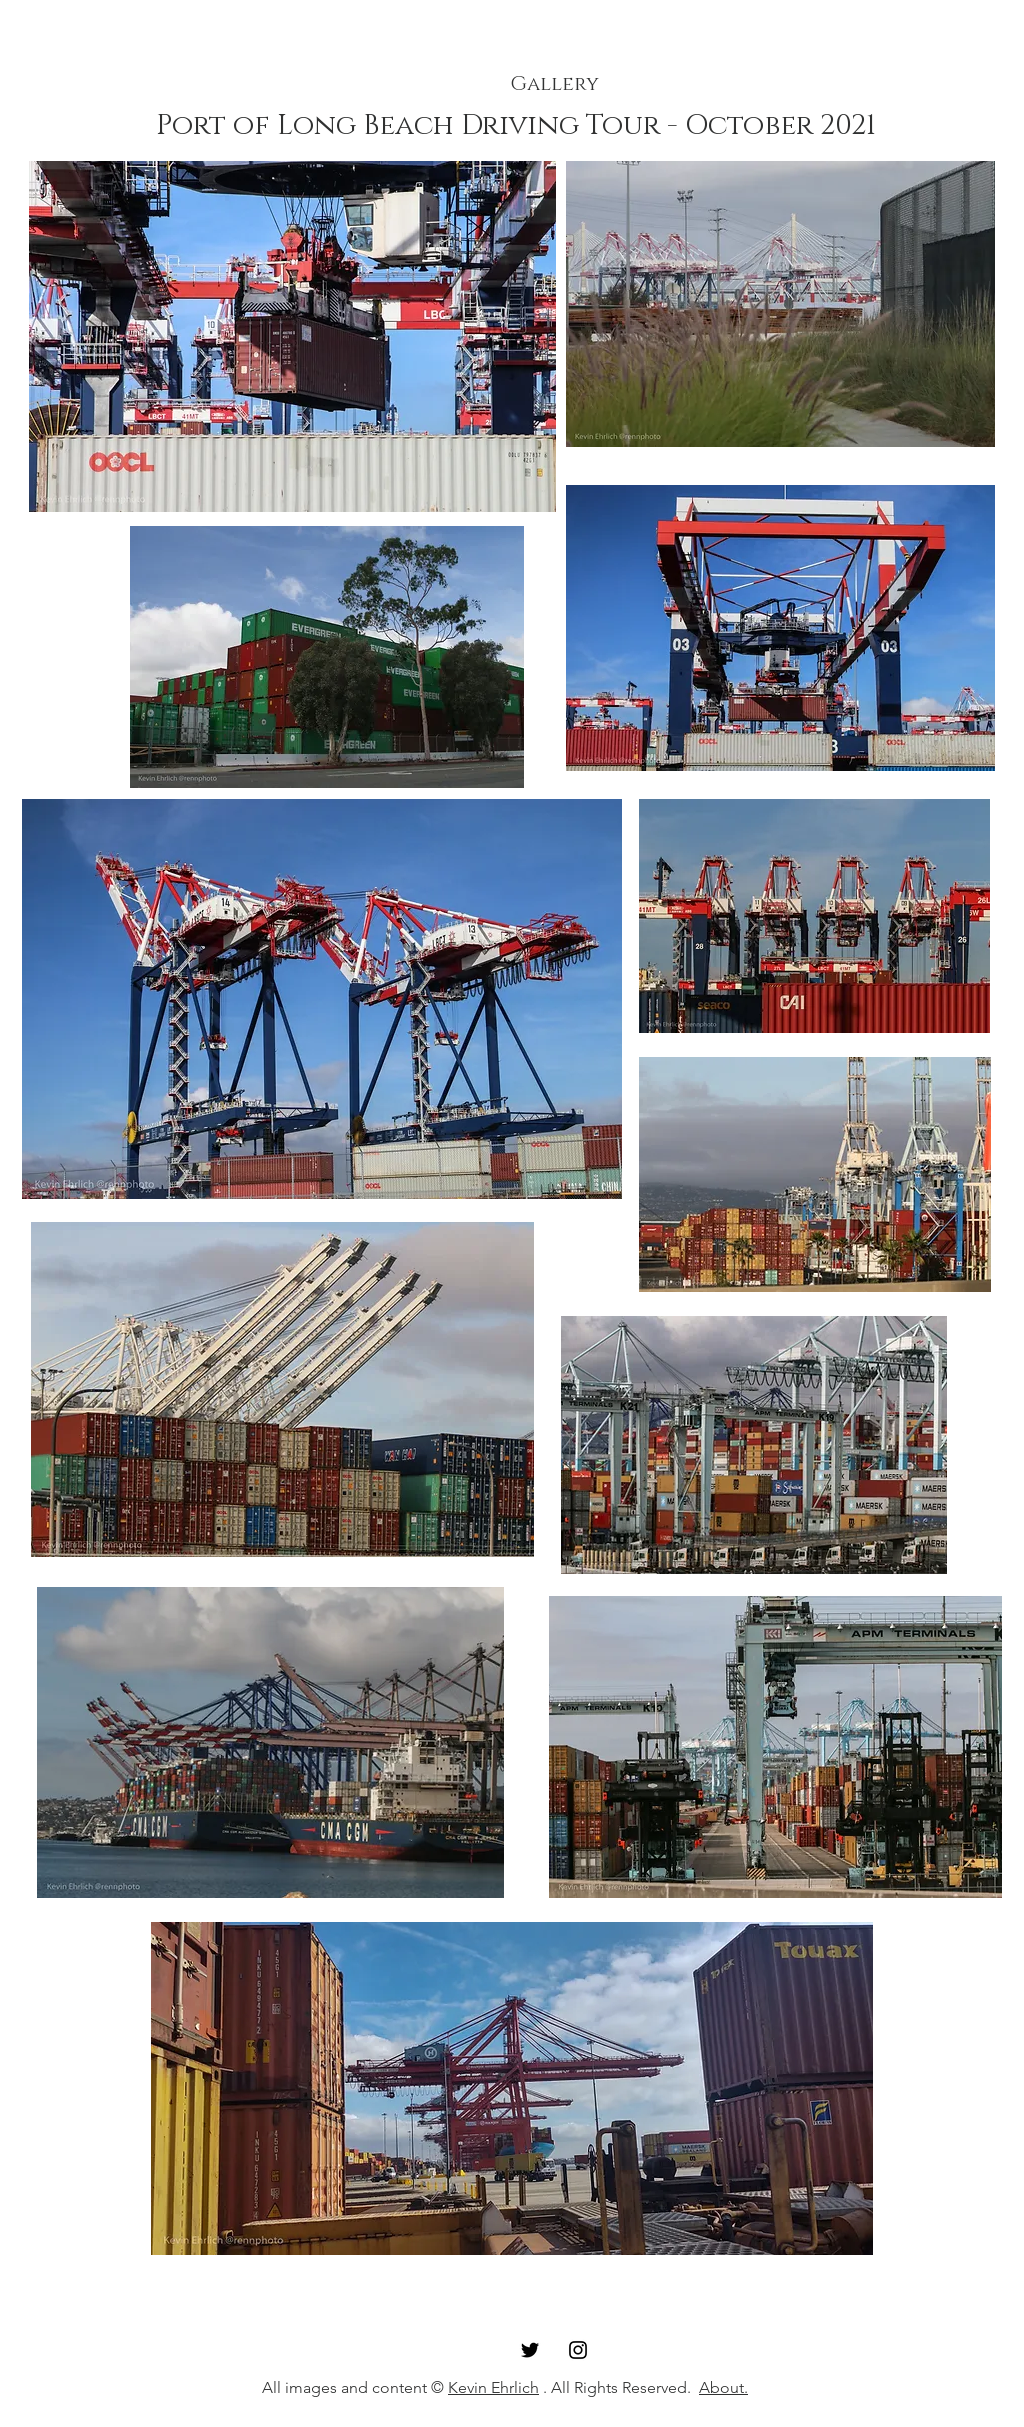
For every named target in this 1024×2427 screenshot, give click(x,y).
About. (723, 2387)
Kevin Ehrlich (493, 2387)
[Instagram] (578, 2350)
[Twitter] (530, 2350)
